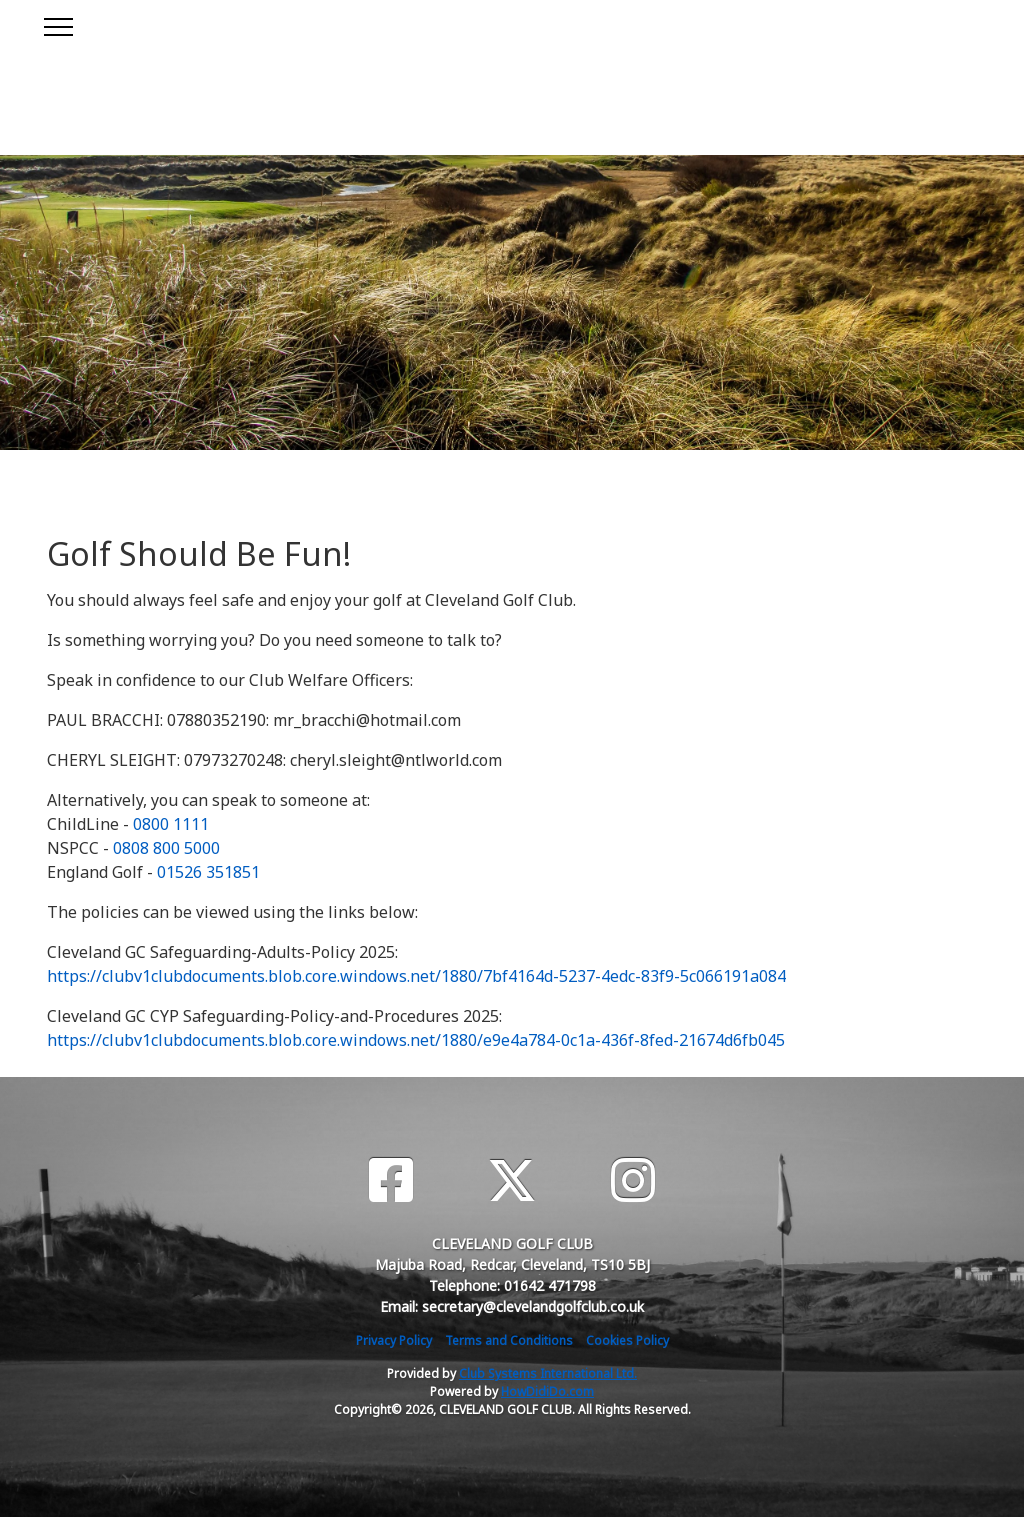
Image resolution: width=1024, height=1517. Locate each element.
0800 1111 (171, 824)
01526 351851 (208, 872)
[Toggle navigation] (57, 24)
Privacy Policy (394, 1340)
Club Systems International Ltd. (548, 1373)
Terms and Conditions (509, 1340)
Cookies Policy (627, 1340)
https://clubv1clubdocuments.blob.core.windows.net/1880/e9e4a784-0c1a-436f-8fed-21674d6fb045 (416, 1040)
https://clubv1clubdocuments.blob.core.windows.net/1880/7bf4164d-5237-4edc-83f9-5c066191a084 (416, 976)
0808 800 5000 (166, 848)
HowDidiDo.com (547, 1391)
